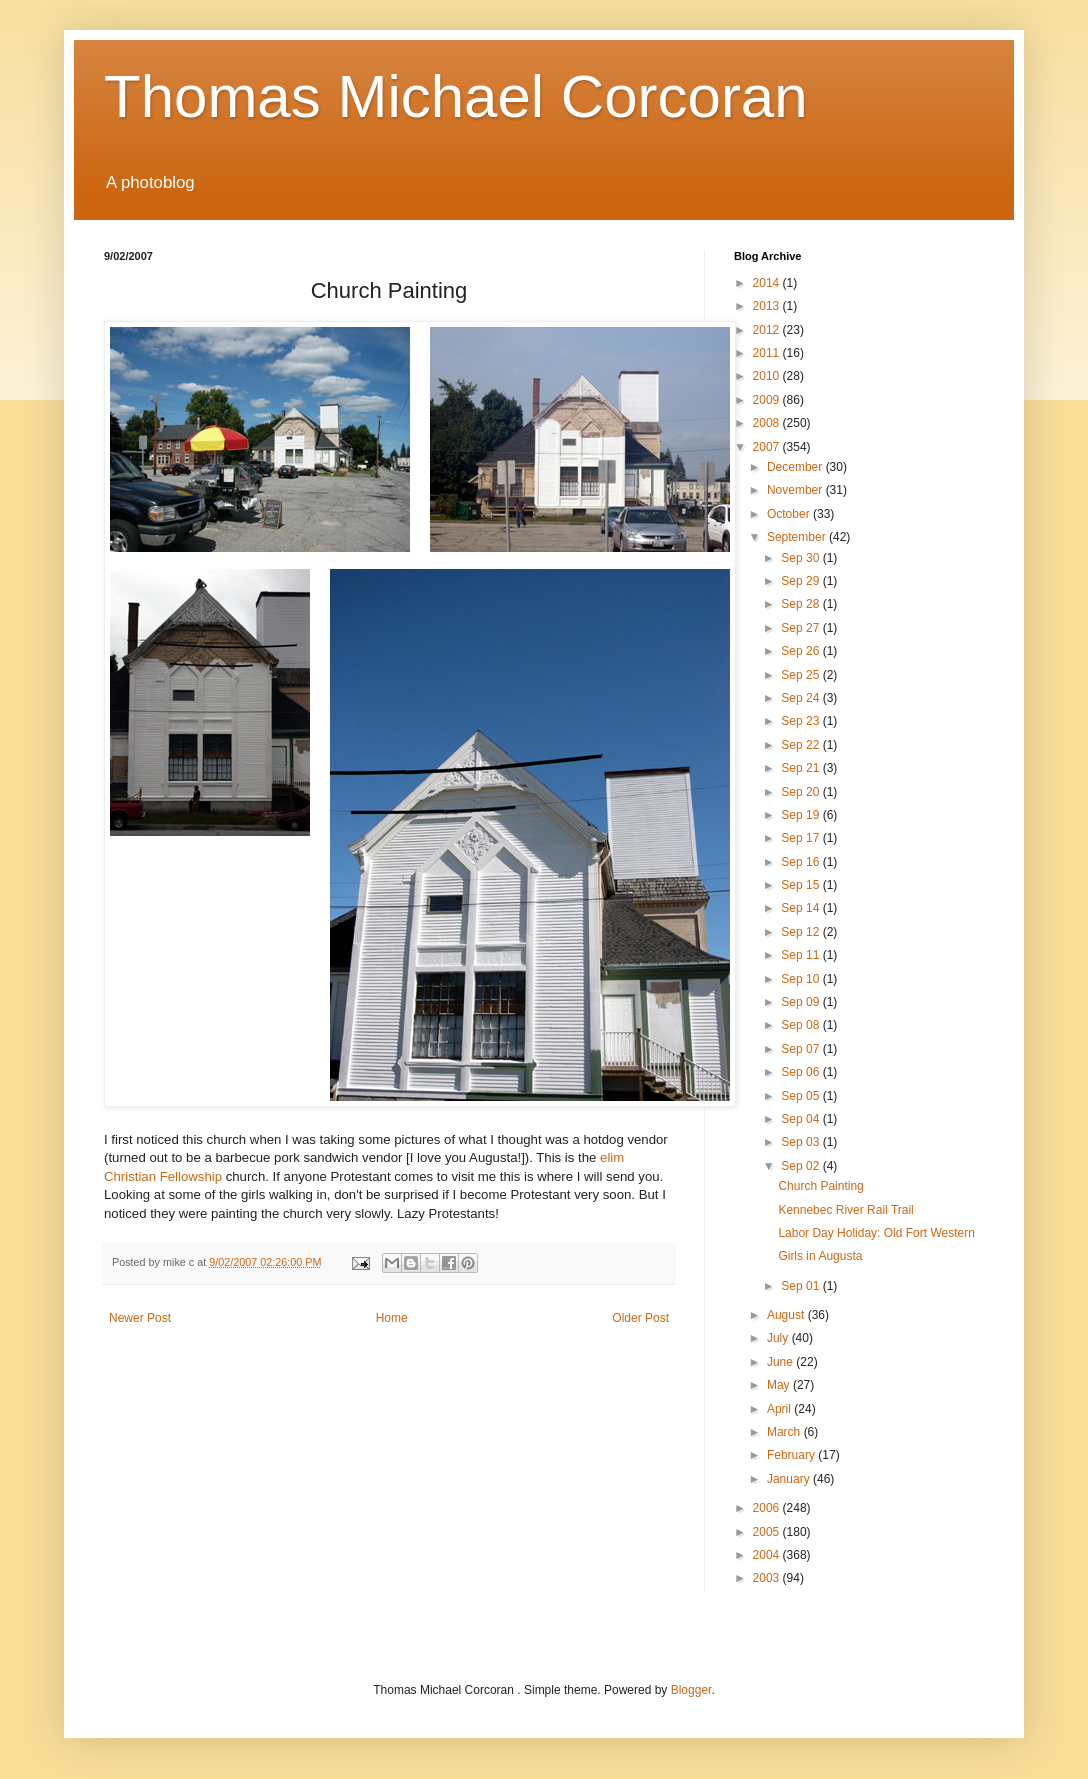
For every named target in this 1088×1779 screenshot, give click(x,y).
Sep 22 (801, 745)
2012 (768, 330)
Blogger (691, 1690)
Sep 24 (801, 698)
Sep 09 (801, 1002)
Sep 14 (801, 908)
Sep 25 (801, 675)
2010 (768, 376)
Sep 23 (801, 721)
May (780, 1385)
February (792, 1455)
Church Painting (820, 1186)
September (798, 537)
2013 (768, 306)
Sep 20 (801, 792)
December (796, 467)
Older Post (640, 1318)
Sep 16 (801, 862)
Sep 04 (801, 1119)
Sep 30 (801, 558)
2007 (768, 447)
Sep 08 (801, 1025)
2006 (768, 1508)
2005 (768, 1532)
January (790, 1479)
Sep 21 (801, 768)
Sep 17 (801, 838)
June (781, 1362)
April (780, 1409)
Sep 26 (801, 651)
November (796, 490)
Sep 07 (801, 1049)
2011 (768, 353)
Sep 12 (801, 932)
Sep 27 (801, 628)
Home (392, 1318)
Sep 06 (801, 1072)
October (790, 514)
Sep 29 (801, 581)
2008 (768, 423)
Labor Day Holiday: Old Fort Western (876, 1233)
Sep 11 (801, 955)
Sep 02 (801, 1166)
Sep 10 (801, 979)
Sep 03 (801, 1142)
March (785, 1432)
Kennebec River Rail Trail (845, 1210)
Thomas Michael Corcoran (456, 96)
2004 (768, 1555)
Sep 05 (801, 1096)
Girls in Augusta (820, 1256)
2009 (768, 400)
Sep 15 (801, 885)
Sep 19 (801, 815)
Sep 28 (801, 604)
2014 (768, 283)
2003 (768, 1578)
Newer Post (140, 1318)
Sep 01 (801, 1286)
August (787, 1315)
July (779, 1338)
